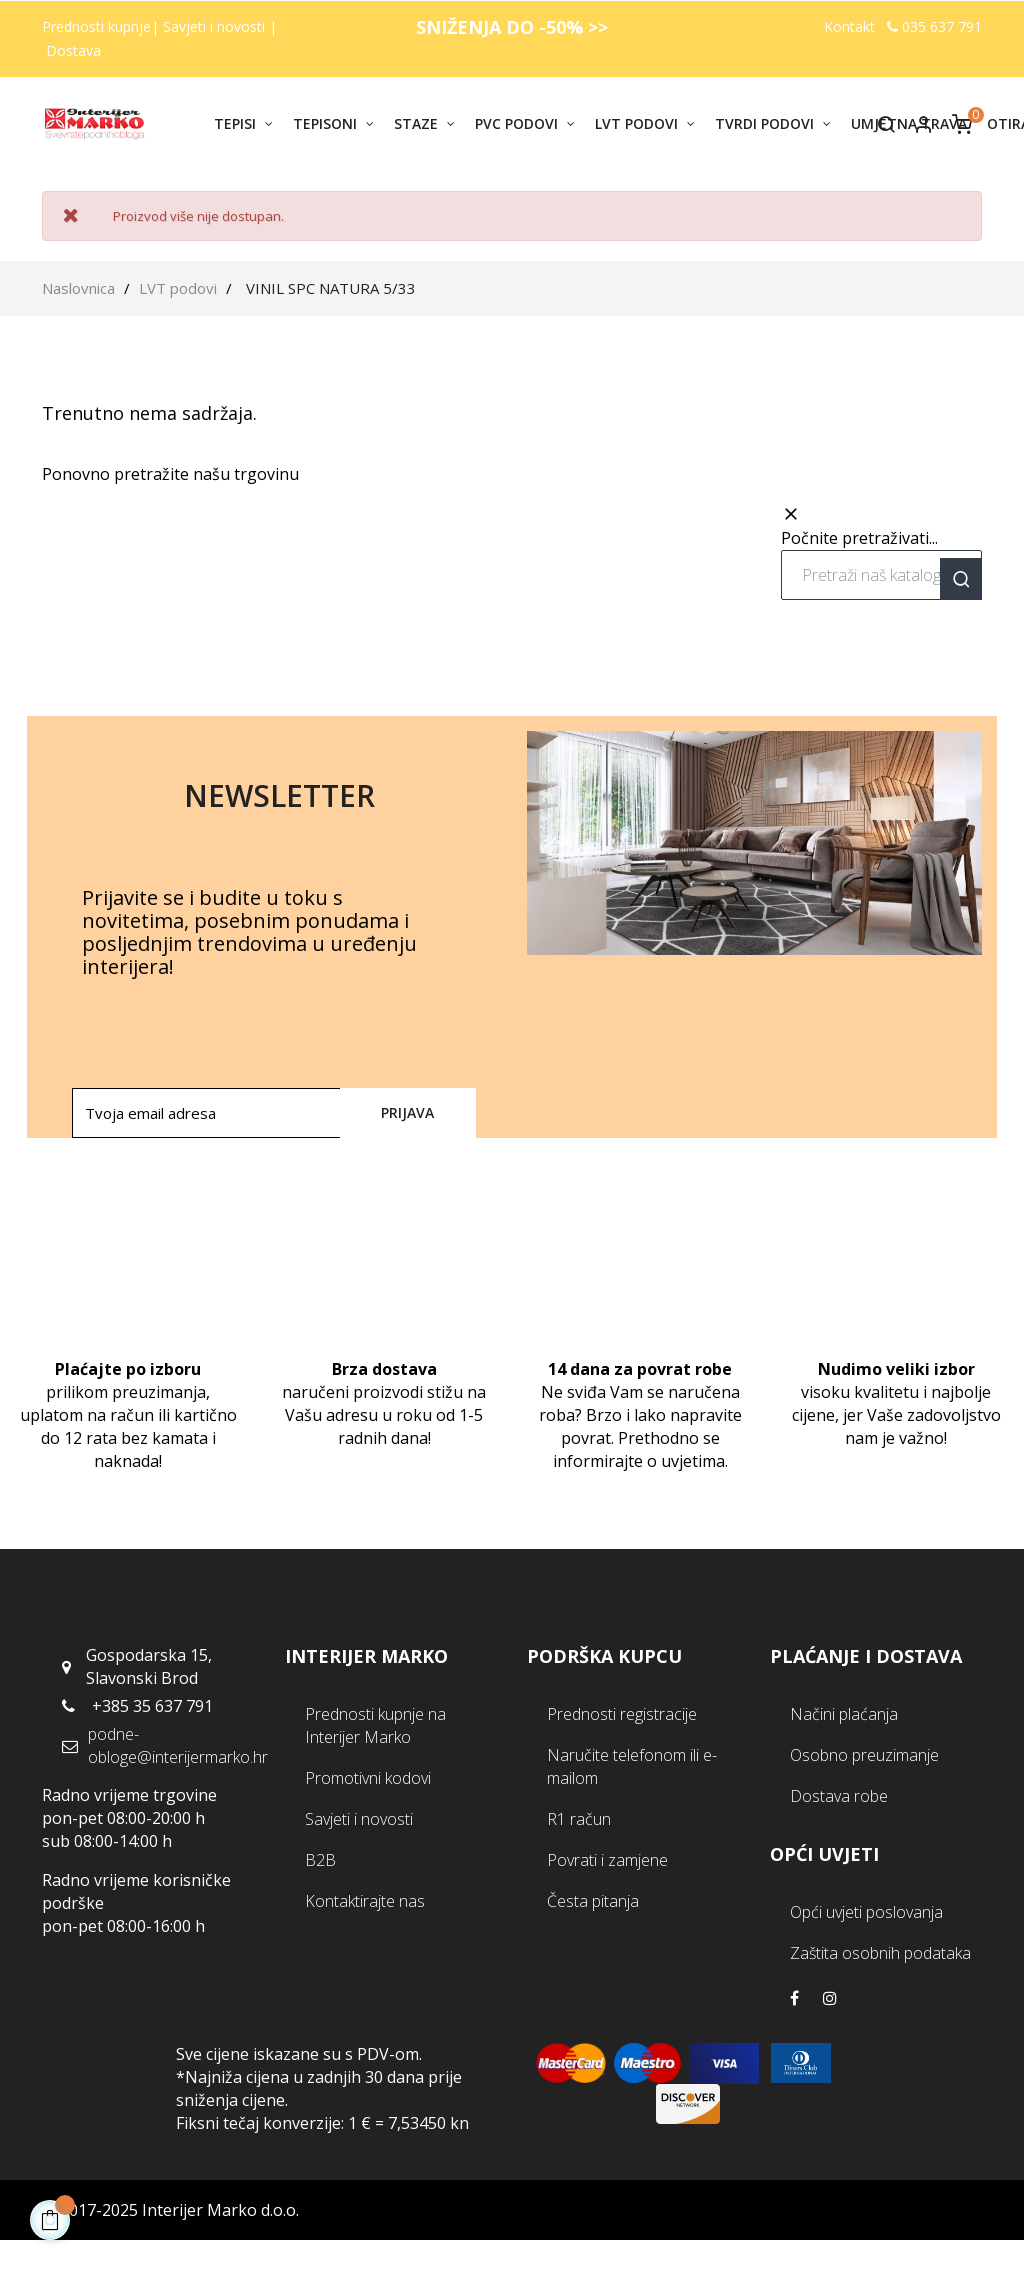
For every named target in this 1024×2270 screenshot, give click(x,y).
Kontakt (849, 26)
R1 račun (579, 1819)
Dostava (73, 50)
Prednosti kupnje (96, 26)
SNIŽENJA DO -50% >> (512, 27)
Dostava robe (839, 1796)
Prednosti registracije (622, 1714)
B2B (320, 1860)
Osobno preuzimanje (864, 1755)
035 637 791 (934, 26)
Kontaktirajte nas (365, 1901)
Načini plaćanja (844, 1714)
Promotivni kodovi (368, 1778)
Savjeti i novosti (216, 26)
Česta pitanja (593, 1901)
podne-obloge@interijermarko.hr (178, 1745)
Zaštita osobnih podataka (880, 1953)
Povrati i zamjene (607, 1860)
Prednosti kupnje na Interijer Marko (375, 1725)
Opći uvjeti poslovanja (866, 1912)
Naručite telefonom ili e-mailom (632, 1766)
